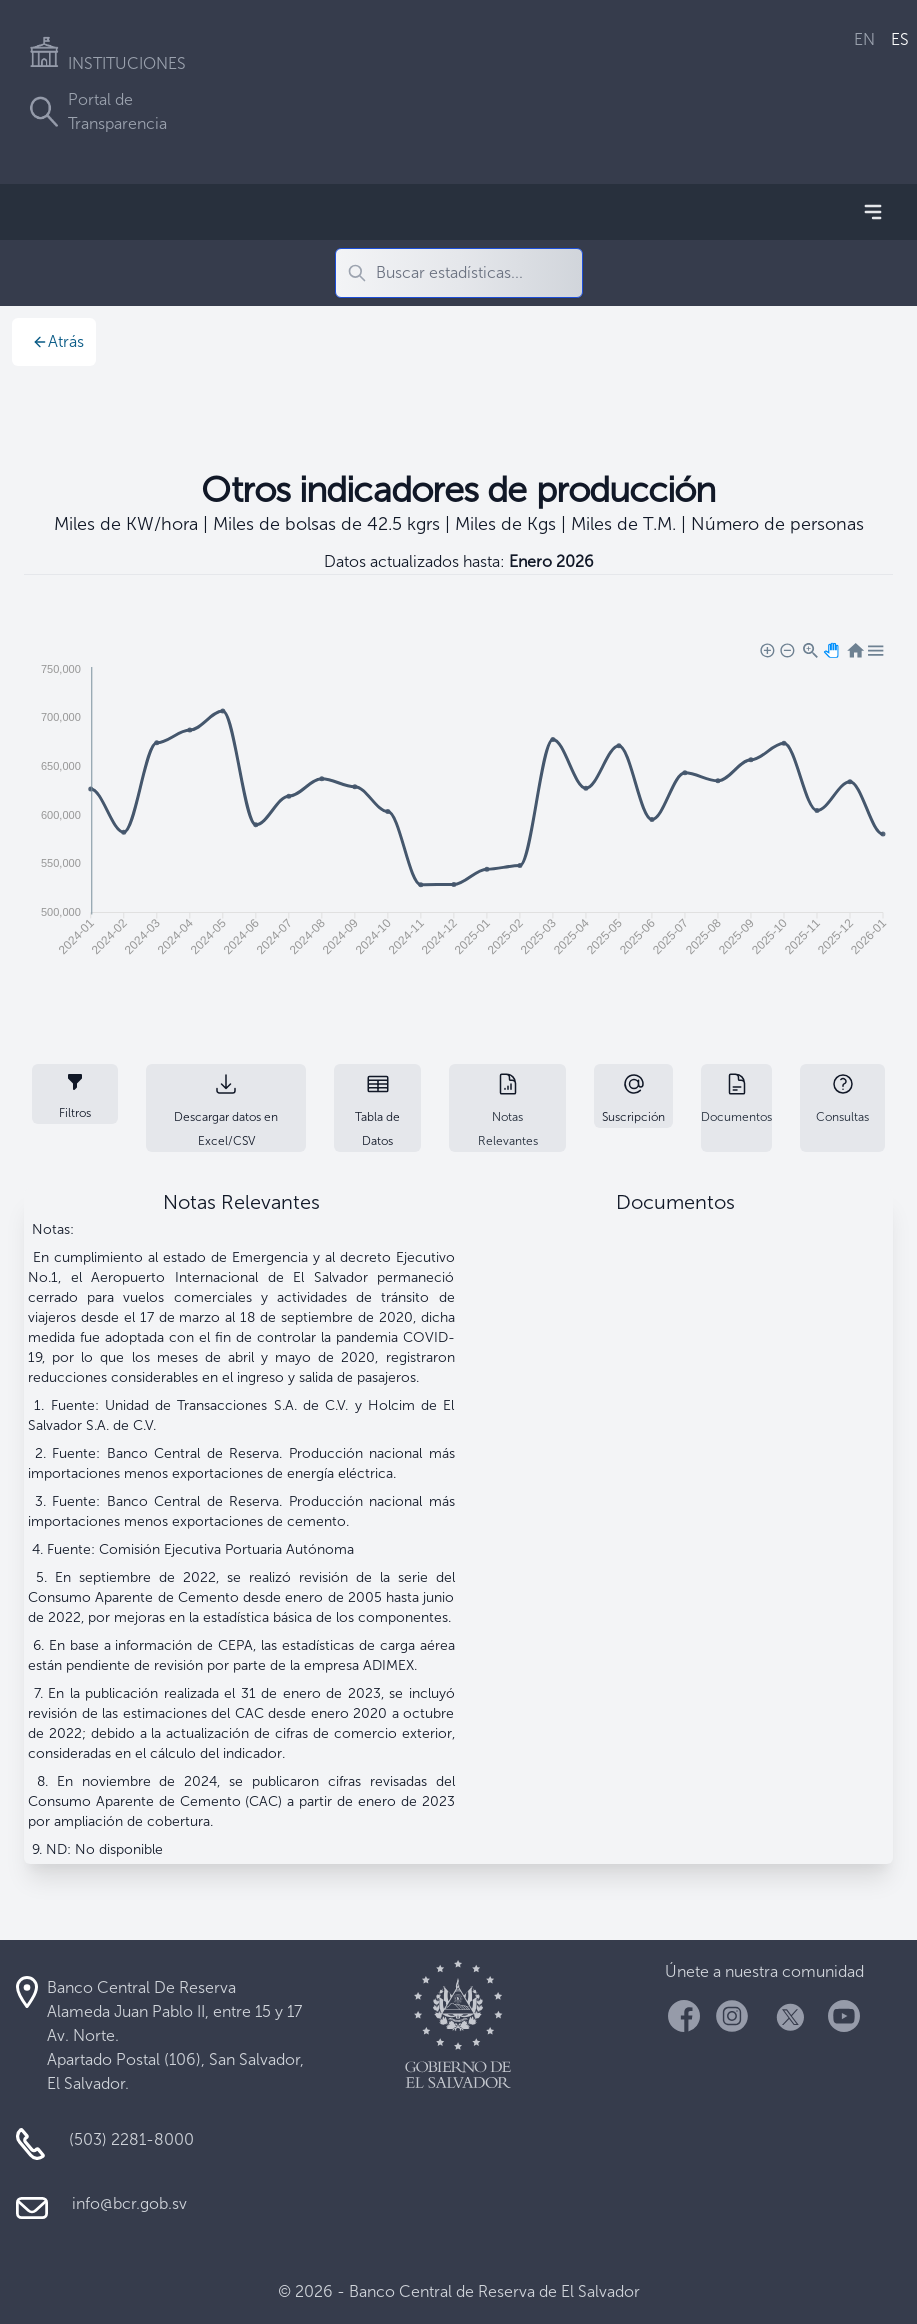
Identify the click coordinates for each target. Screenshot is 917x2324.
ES (900, 39)
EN (864, 39)
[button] (766, 649)
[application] (458, 814)
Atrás (58, 341)
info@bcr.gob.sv (129, 2203)
